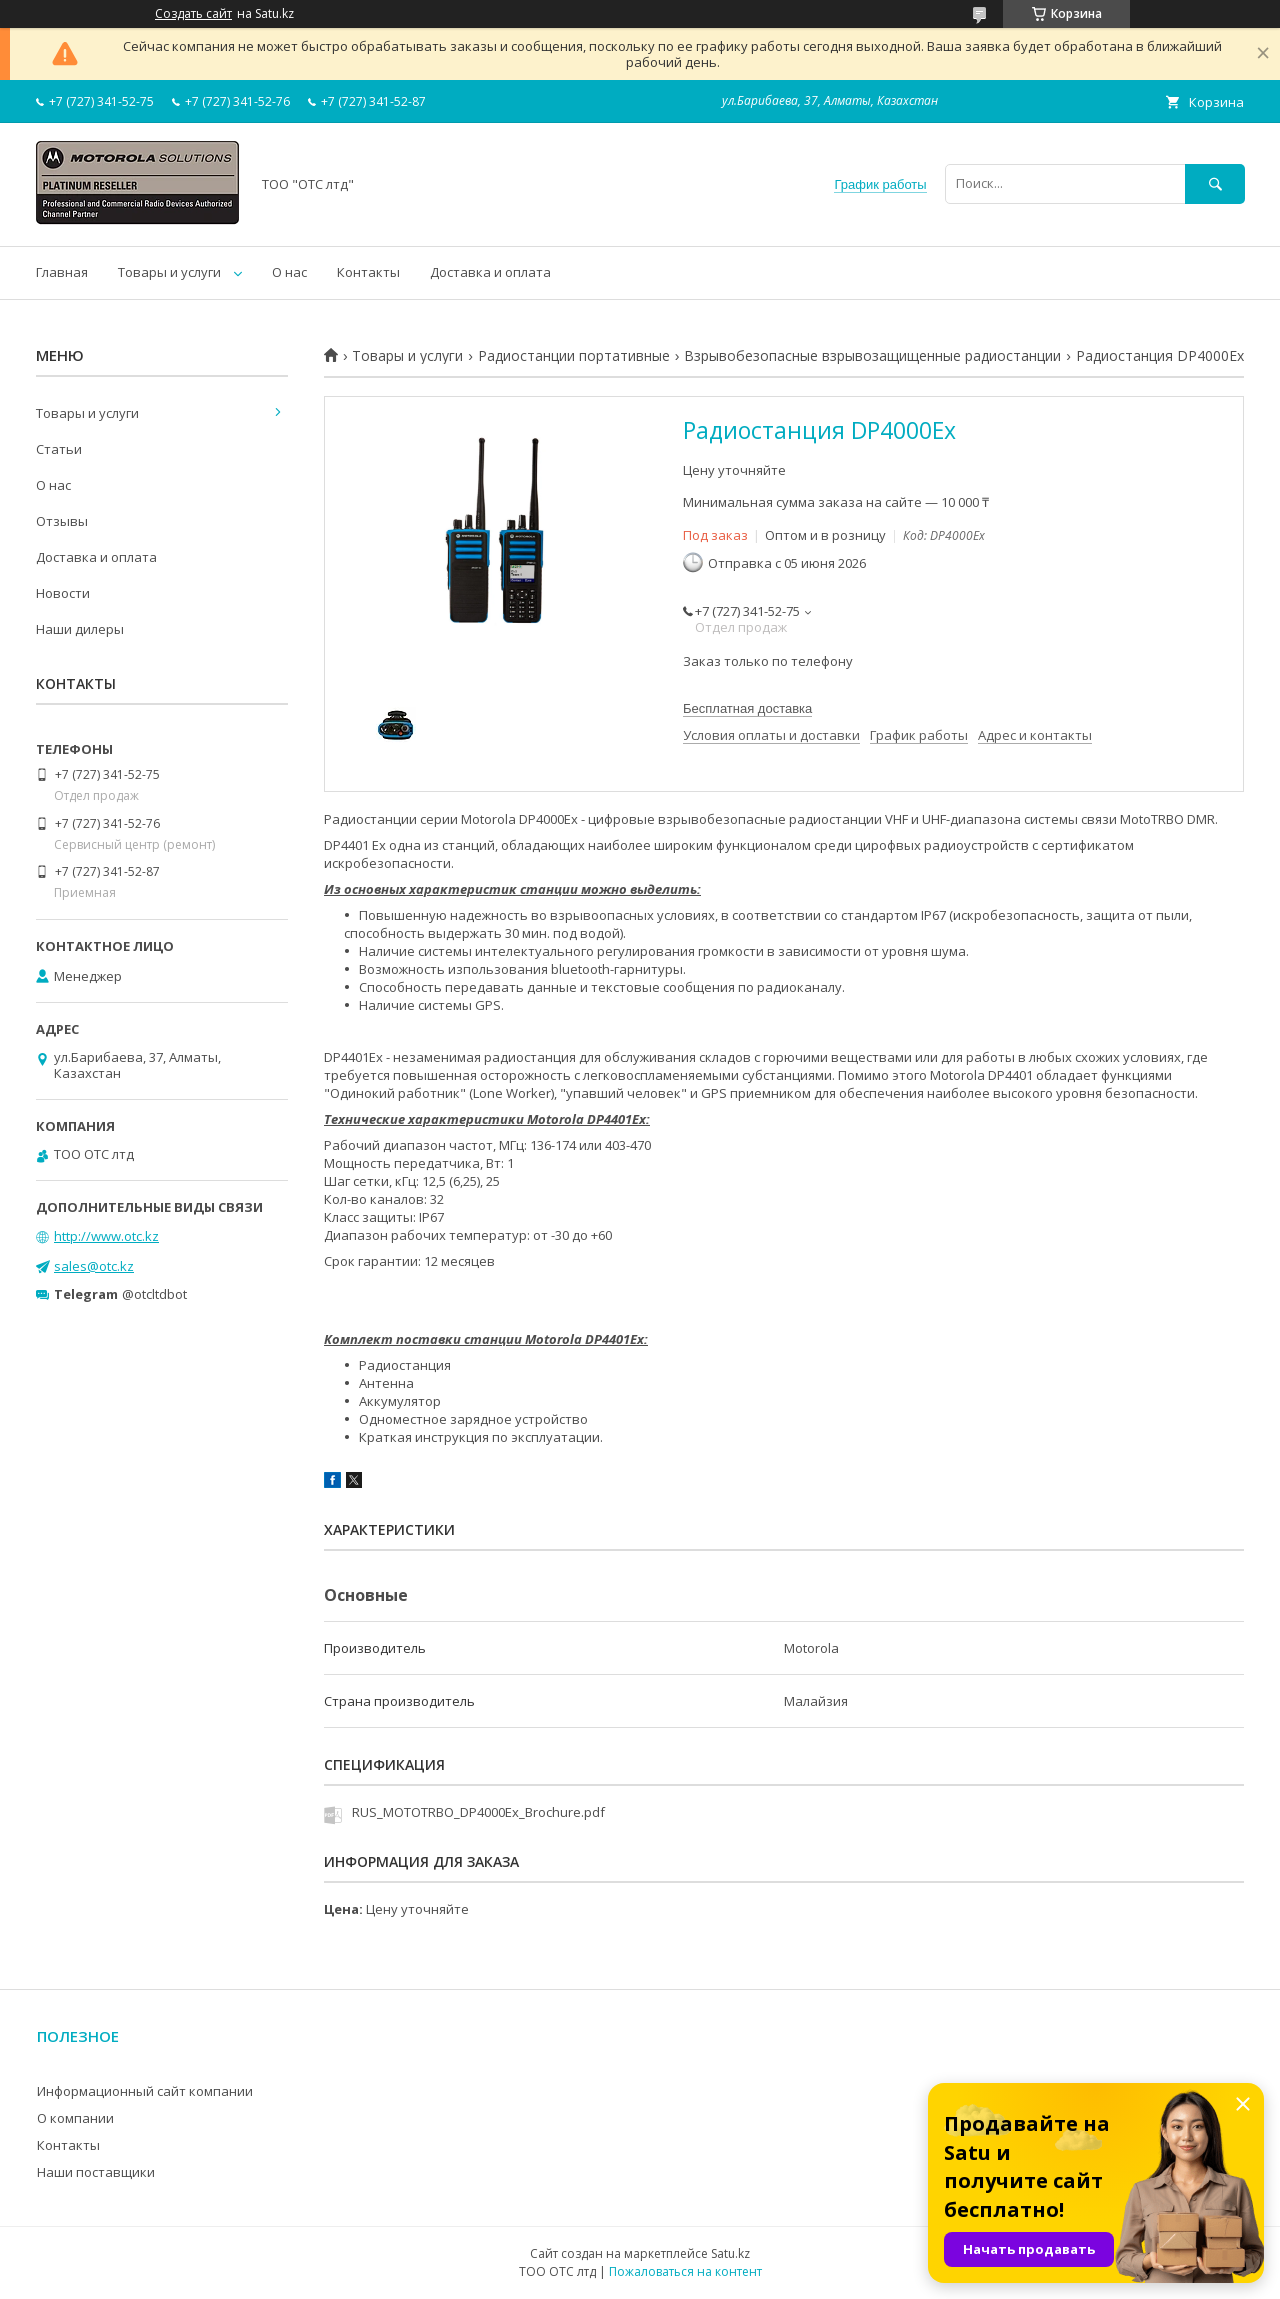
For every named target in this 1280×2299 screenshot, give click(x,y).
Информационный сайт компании (145, 2091)
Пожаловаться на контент (685, 2271)
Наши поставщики (96, 2172)
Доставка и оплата (490, 272)
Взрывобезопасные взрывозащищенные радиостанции (872, 356)
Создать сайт (193, 14)
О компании (75, 2118)
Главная (62, 272)
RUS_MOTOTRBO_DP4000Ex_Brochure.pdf (478, 1812)
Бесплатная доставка (747, 708)
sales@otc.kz (94, 1266)
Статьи (59, 449)
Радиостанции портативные (574, 356)
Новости (63, 593)
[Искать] (1215, 183)
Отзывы (62, 521)
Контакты (368, 272)
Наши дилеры (80, 629)
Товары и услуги (169, 272)
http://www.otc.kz (106, 1236)
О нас (289, 272)
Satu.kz (730, 2253)
